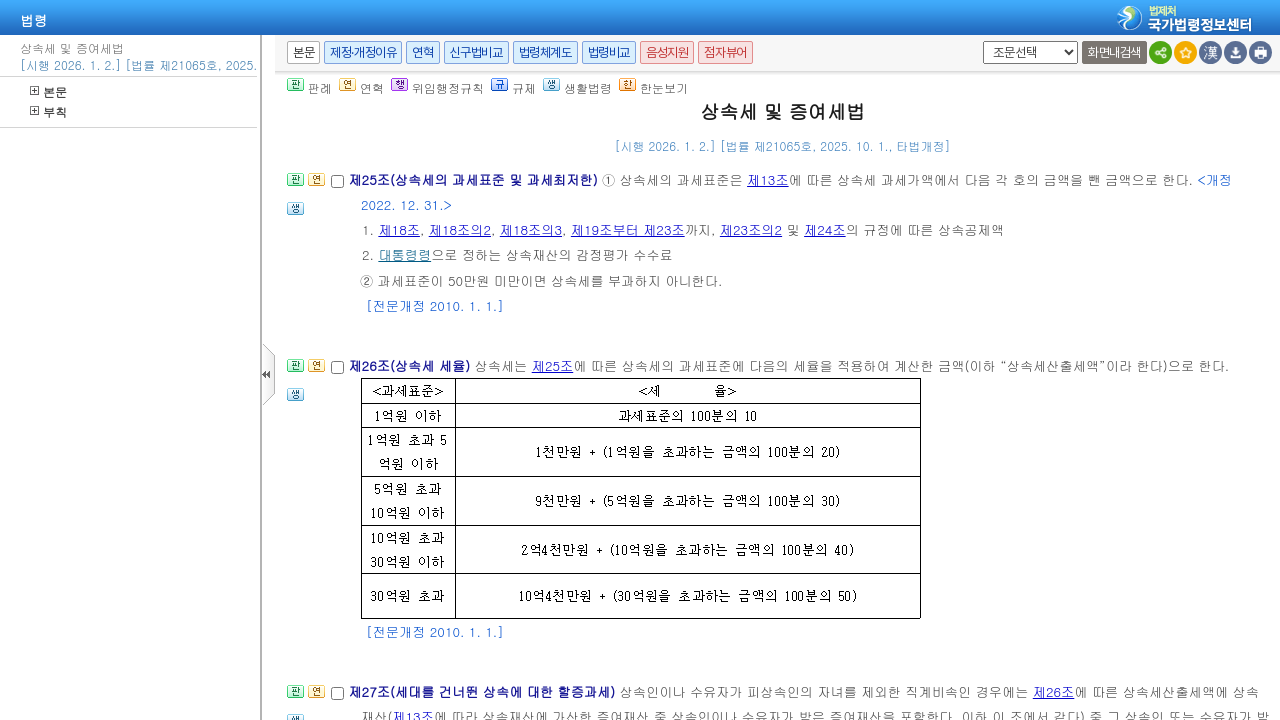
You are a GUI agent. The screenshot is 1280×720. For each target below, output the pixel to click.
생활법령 (577, 87)
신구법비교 (476, 52)
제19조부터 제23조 (628, 229)
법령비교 (609, 52)
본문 (48, 91)
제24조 (825, 229)
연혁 (422, 52)
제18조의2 (460, 229)
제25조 (553, 365)
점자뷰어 (725, 52)
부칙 (48, 111)
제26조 (1054, 691)
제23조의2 (751, 229)
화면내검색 (1114, 52)
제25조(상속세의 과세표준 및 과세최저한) (475, 179)
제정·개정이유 (363, 52)
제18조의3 (531, 229)
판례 (309, 87)
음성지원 (667, 52)
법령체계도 (545, 52)
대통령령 (404, 254)
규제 (513, 87)
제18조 (399, 229)
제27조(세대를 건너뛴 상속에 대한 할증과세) (483, 691)
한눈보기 (653, 87)
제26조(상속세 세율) (411, 365)
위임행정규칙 (437, 87)
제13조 (768, 179)
